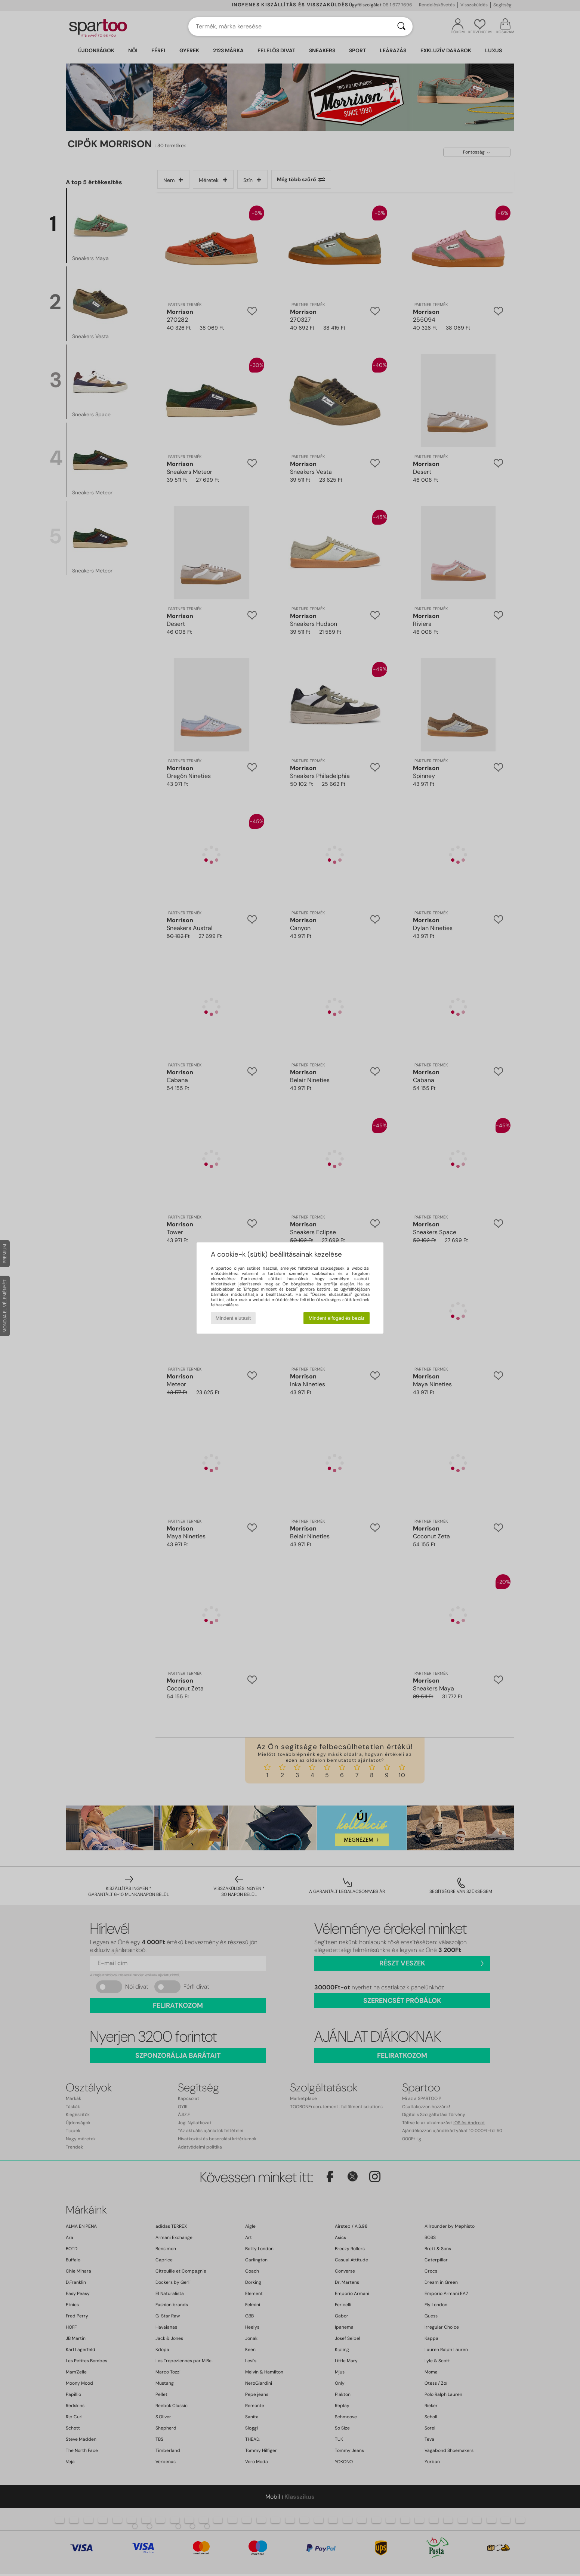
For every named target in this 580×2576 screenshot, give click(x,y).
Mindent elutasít (233, 1318)
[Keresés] (401, 26)
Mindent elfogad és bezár (337, 1318)
